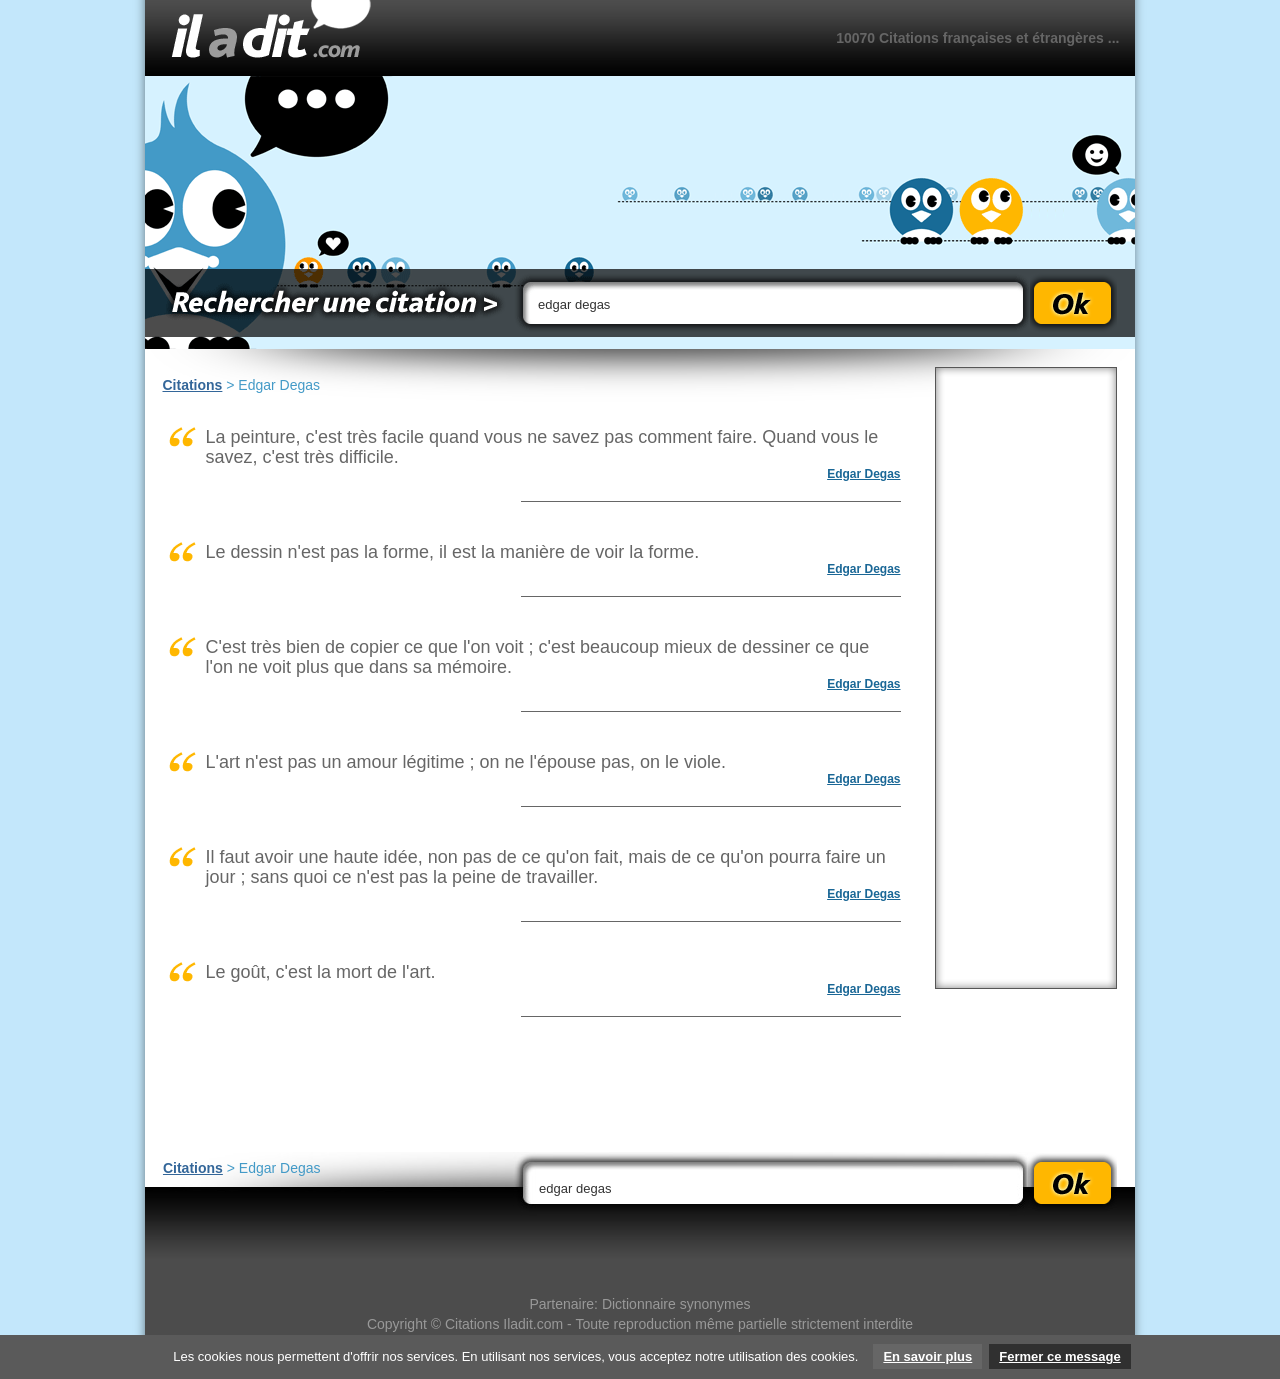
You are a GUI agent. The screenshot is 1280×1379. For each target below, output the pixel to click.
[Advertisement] (1026, 678)
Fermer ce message (1059, 1356)
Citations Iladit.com (504, 1324)
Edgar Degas (863, 474)
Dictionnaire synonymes (676, 1304)
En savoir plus (927, 1356)
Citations (193, 385)
